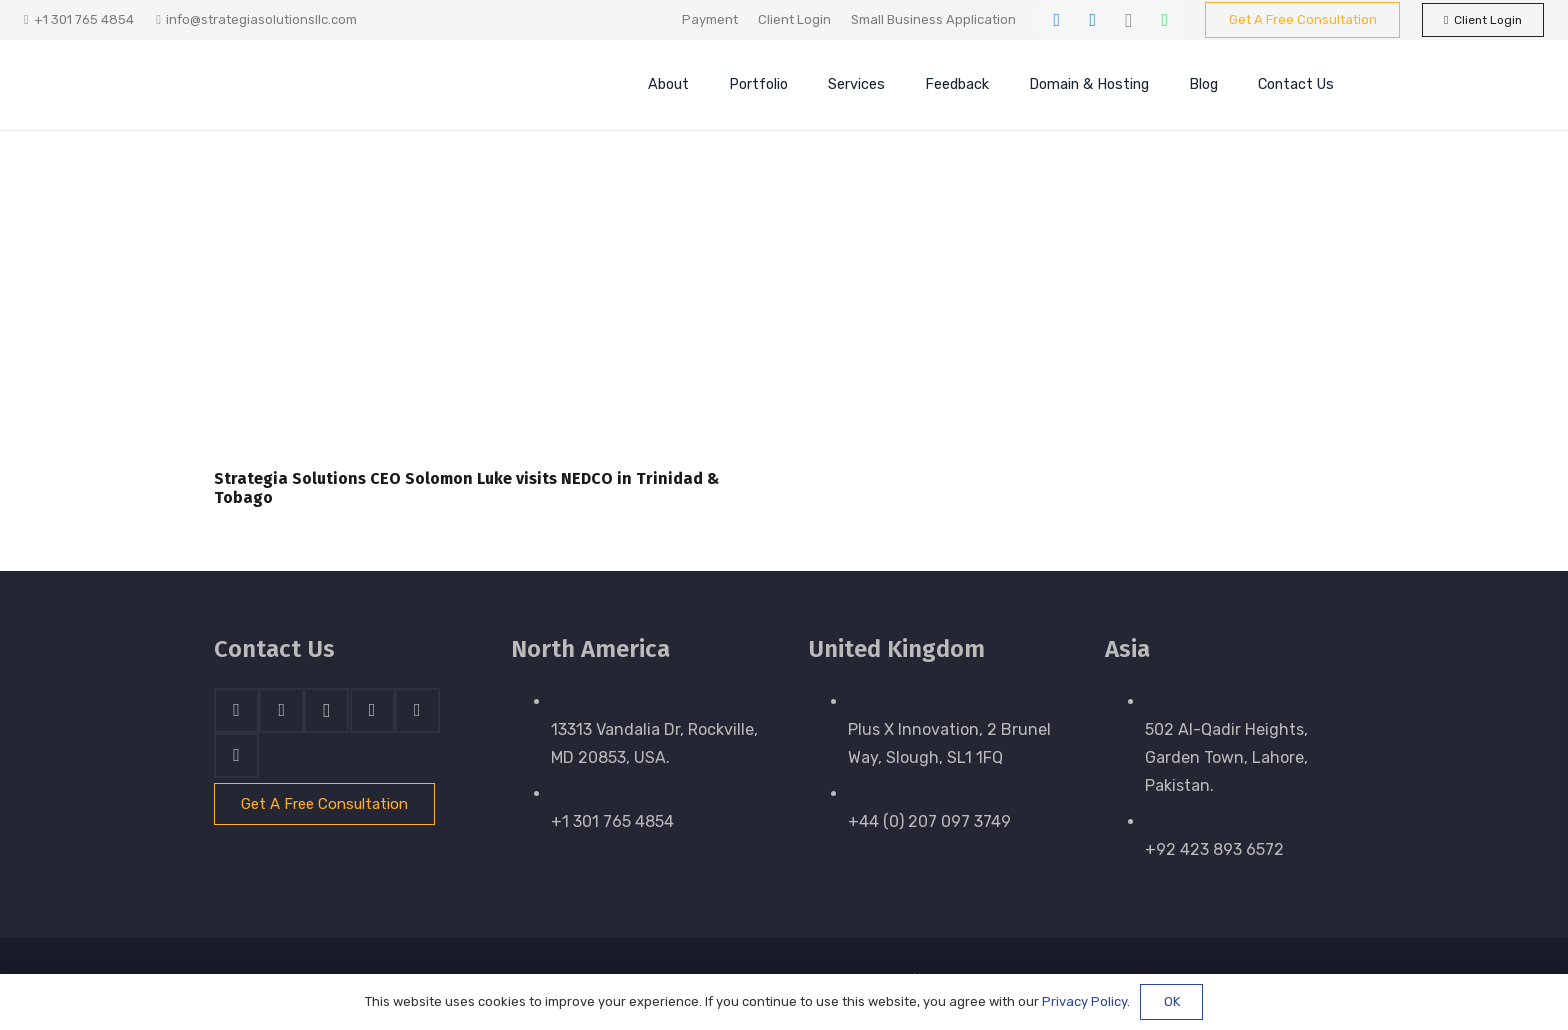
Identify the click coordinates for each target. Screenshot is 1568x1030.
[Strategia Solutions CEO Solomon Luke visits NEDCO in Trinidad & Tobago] (487, 327)
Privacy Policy (1084, 1001)
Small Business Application (933, 19)
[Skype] (372, 710)
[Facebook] (1057, 20)
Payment (710, 19)
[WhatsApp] (1165, 20)
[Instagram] (1129, 20)
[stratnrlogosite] (349, 85)
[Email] (236, 755)
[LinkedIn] (1093, 20)
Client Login (794, 19)
